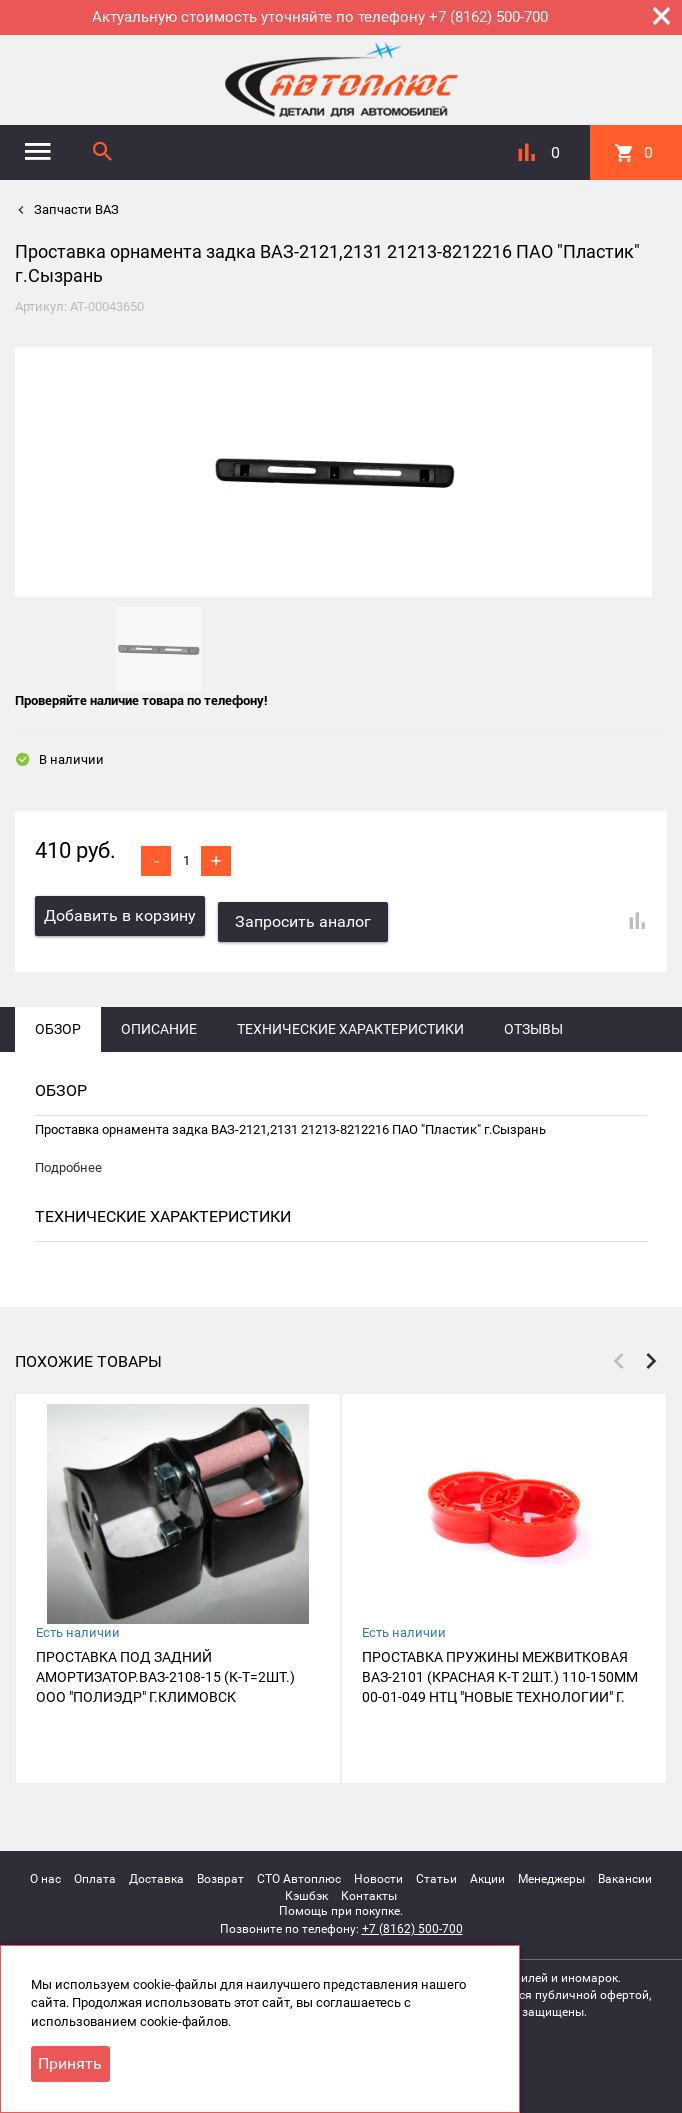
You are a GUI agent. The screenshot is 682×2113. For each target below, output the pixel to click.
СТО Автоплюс (299, 1872)
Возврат (220, 1872)
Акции (487, 1872)
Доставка (156, 1872)
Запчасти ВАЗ (75, 209)
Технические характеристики (350, 1023)
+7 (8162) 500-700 (412, 1922)
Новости (378, 1872)
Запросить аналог (310, 915)
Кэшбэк (306, 1890)
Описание (159, 1023)
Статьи (436, 1872)
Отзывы (533, 1023)
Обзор (58, 1023)
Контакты (369, 1890)
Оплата (95, 1872)
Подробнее (68, 1161)
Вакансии (625, 1872)
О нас (45, 1872)
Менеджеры (551, 1872)
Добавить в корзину (120, 915)
